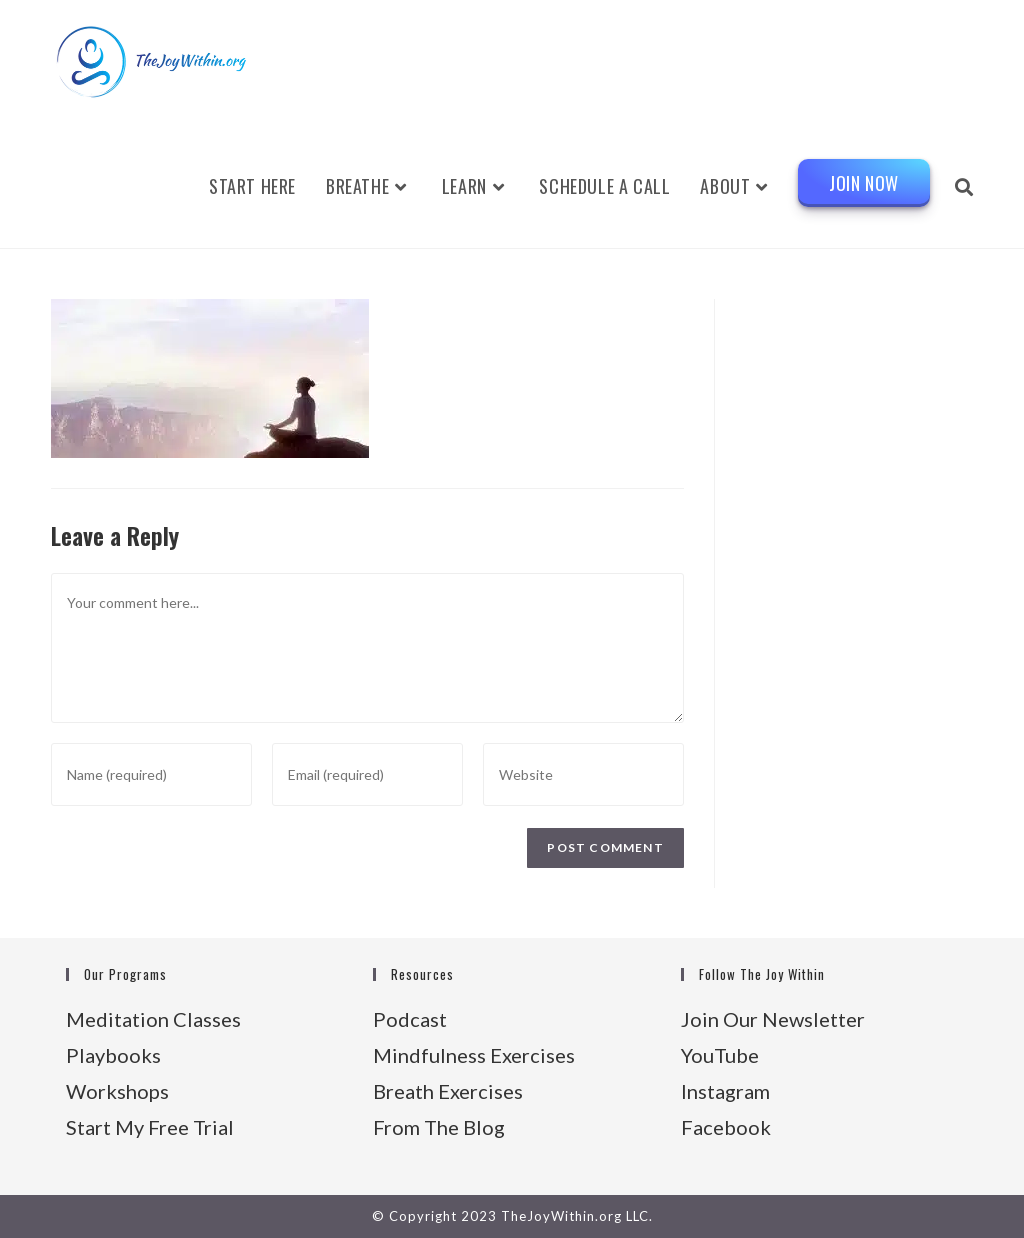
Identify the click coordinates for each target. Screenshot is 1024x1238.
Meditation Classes (153, 1019)
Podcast (410, 1019)
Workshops (117, 1091)
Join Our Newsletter (773, 1019)
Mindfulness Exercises (474, 1055)
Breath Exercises (448, 1091)
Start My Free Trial (150, 1127)
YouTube (720, 1055)
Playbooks (113, 1055)
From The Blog (439, 1127)
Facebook (726, 1127)
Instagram (725, 1091)
